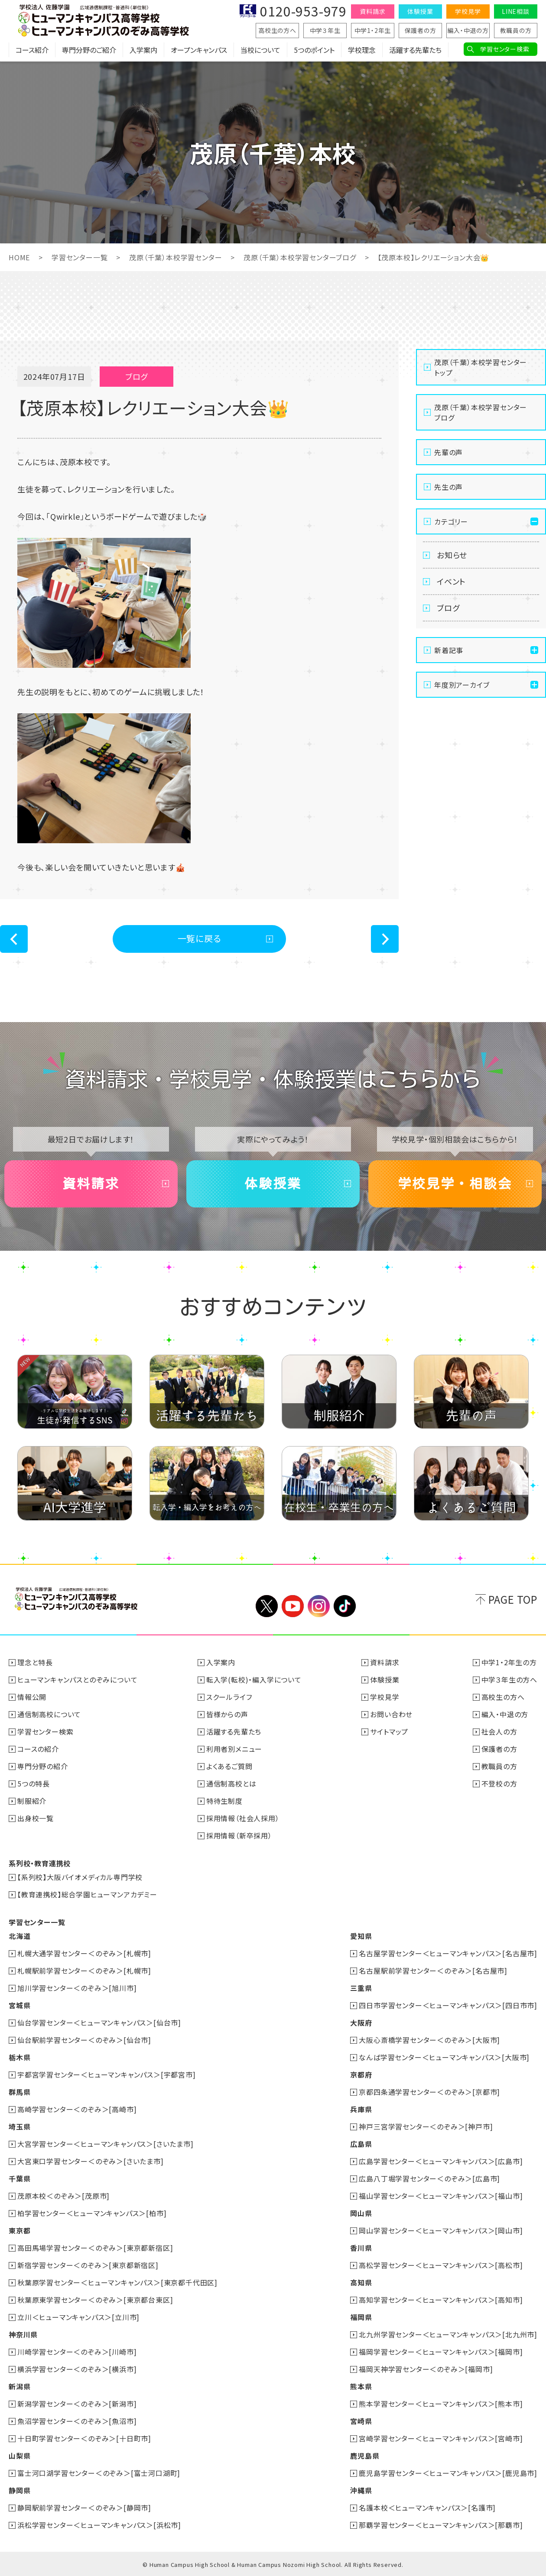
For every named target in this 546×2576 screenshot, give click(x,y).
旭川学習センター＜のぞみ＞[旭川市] (76, 1988)
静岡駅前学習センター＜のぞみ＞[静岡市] (84, 2507)
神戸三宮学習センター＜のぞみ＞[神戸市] (426, 2126)
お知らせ (452, 554)
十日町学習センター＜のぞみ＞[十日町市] (84, 2438)
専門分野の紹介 (42, 1766)
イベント (451, 581)
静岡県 (19, 2490)
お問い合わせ (391, 1714)
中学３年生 (325, 30)
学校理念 (362, 50)
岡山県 (361, 2213)
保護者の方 (420, 30)
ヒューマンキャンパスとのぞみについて (77, 1679)
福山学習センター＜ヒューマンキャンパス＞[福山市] (441, 2196)
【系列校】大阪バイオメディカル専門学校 (80, 1877)
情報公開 (31, 1697)
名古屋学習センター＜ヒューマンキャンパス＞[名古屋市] (448, 1953)
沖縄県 (361, 2490)
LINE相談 (516, 11)
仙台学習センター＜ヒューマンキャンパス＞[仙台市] (99, 2022)
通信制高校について (49, 1714)
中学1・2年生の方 (509, 1662)
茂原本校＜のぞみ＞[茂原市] (63, 2196)
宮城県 (19, 2005)
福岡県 (361, 2317)
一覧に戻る (199, 938)
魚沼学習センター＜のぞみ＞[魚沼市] (76, 2421)
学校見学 (468, 11)
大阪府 (361, 2022)
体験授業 (420, 11)
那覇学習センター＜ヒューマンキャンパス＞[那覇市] (441, 2525)
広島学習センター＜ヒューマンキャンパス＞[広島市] (441, 2161)
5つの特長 (33, 1783)
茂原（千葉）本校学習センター (175, 257)
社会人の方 (499, 1731)
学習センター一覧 (79, 257)
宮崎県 (361, 2421)
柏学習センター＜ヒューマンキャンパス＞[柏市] (91, 2213)
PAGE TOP (512, 1599)
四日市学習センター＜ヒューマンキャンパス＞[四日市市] (448, 2005)
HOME (19, 257)
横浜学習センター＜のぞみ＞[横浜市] (76, 2369)
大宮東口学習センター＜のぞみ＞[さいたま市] (90, 2161)
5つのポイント (314, 50)
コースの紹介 (38, 1749)
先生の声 (448, 487)
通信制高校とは (231, 1783)
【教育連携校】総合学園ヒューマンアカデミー (87, 1894)
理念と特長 (35, 1662)
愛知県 (361, 1936)
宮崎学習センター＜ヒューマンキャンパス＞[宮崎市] (441, 2438)
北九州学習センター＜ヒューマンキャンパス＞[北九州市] (448, 2334)
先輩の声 (448, 452)
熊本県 (361, 2386)
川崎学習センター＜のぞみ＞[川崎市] (76, 2351)
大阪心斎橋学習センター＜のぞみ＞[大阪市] (429, 2040)
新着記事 (448, 650)
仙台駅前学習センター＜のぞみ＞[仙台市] (84, 2040)
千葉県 (19, 2178)
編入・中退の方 (468, 30)
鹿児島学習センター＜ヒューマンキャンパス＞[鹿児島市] (448, 2473)
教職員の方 (516, 30)
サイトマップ (389, 1731)
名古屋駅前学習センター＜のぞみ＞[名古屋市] (433, 1970)
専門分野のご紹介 (89, 50)
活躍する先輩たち (415, 50)
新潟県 (19, 2386)
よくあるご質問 (229, 1766)
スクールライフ (229, 1697)
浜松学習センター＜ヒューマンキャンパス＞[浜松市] (99, 2525)
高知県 (361, 2282)
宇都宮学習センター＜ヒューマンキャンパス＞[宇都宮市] (106, 2074)
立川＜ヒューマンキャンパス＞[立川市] (78, 2317)
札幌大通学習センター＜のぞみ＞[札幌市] (84, 1953)
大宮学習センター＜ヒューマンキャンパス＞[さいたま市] (105, 2144)
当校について (260, 50)
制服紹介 (31, 1801)
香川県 (361, 2248)
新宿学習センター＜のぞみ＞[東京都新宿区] (88, 2265)
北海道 (19, 1936)
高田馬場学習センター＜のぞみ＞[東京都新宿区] (95, 2248)
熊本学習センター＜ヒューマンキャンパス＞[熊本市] (441, 2403)
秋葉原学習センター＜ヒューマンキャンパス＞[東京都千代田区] (117, 2282)
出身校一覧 (35, 1818)
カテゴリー (451, 521)
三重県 (361, 1988)
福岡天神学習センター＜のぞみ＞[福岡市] (426, 2369)
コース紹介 (32, 50)
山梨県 (19, 2455)
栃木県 (19, 2057)
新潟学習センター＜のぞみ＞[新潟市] (76, 2403)
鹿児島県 (364, 2455)
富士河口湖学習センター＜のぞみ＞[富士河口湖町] (98, 2473)
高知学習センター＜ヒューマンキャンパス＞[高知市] (441, 2299)
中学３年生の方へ (509, 1679)
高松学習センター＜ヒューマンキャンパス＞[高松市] (441, 2265)
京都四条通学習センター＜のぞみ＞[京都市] (429, 2092)
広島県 (361, 2144)
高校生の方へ (277, 30)
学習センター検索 (504, 49)
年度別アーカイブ (461, 685)
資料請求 (372, 11)
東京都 (19, 2230)
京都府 (361, 2074)
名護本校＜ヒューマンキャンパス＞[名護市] (427, 2507)
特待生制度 (224, 1801)
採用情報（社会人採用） (243, 1818)
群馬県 (19, 2092)
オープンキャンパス (199, 50)
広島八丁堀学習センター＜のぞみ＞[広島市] (429, 2178)
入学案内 (143, 50)
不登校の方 (499, 1783)
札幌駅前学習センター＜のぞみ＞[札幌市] (84, 1970)
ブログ (448, 607)
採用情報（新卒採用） (239, 1835)
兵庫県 (361, 2109)
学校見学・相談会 (455, 1183)
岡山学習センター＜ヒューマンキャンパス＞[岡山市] (441, 2230)
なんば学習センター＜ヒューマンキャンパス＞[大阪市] (444, 2057)
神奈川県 (23, 2334)
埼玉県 (19, 2126)
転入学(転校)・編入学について (254, 1679)
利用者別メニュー (234, 1749)
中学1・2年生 (372, 30)
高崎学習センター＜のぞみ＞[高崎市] (76, 2109)
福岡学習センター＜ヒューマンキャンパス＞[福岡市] (441, 2351)
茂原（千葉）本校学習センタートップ (480, 367)
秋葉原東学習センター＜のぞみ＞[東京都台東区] (95, 2299)
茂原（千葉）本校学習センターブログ (300, 257)
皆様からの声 (227, 1714)
